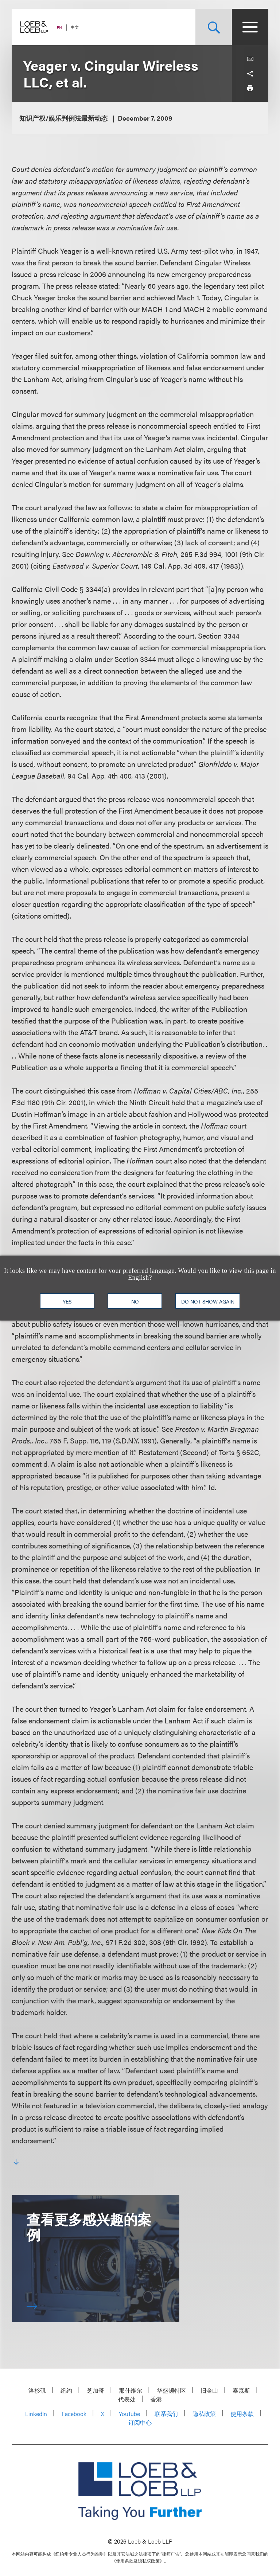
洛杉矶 (37, 2390)
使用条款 (242, 2413)
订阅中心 (140, 2422)
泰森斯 (241, 2390)
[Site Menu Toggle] (250, 27)
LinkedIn (36, 2413)
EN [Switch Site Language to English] (59, 27)
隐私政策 (204, 2413)
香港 (156, 2399)
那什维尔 (130, 2390)
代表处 (127, 2399)
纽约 (66, 2390)
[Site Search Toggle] (213, 27)
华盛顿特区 (171, 2390)
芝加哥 (95, 2390)
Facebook (74, 2413)
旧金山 (209, 2390)
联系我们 (166, 2413)
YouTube (129, 2413)
